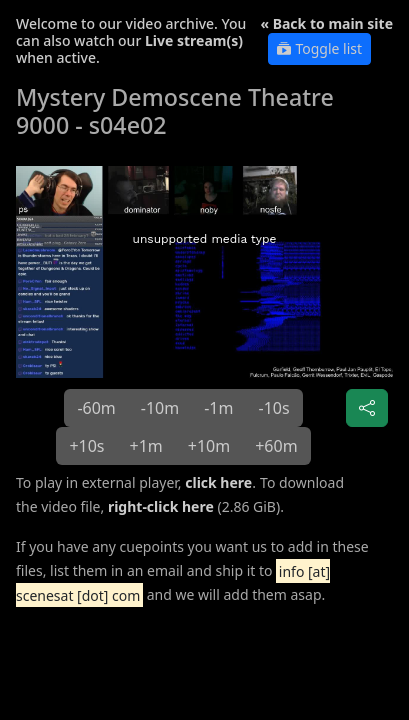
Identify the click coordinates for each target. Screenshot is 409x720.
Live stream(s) (194, 40)
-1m (218, 408)
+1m (146, 446)
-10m (160, 408)
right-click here (161, 506)
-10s (273, 408)
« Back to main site (326, 23)
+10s (86, 446)
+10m (209, 446)
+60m (276, 446)
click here (218, 482)
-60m (96, 408)
